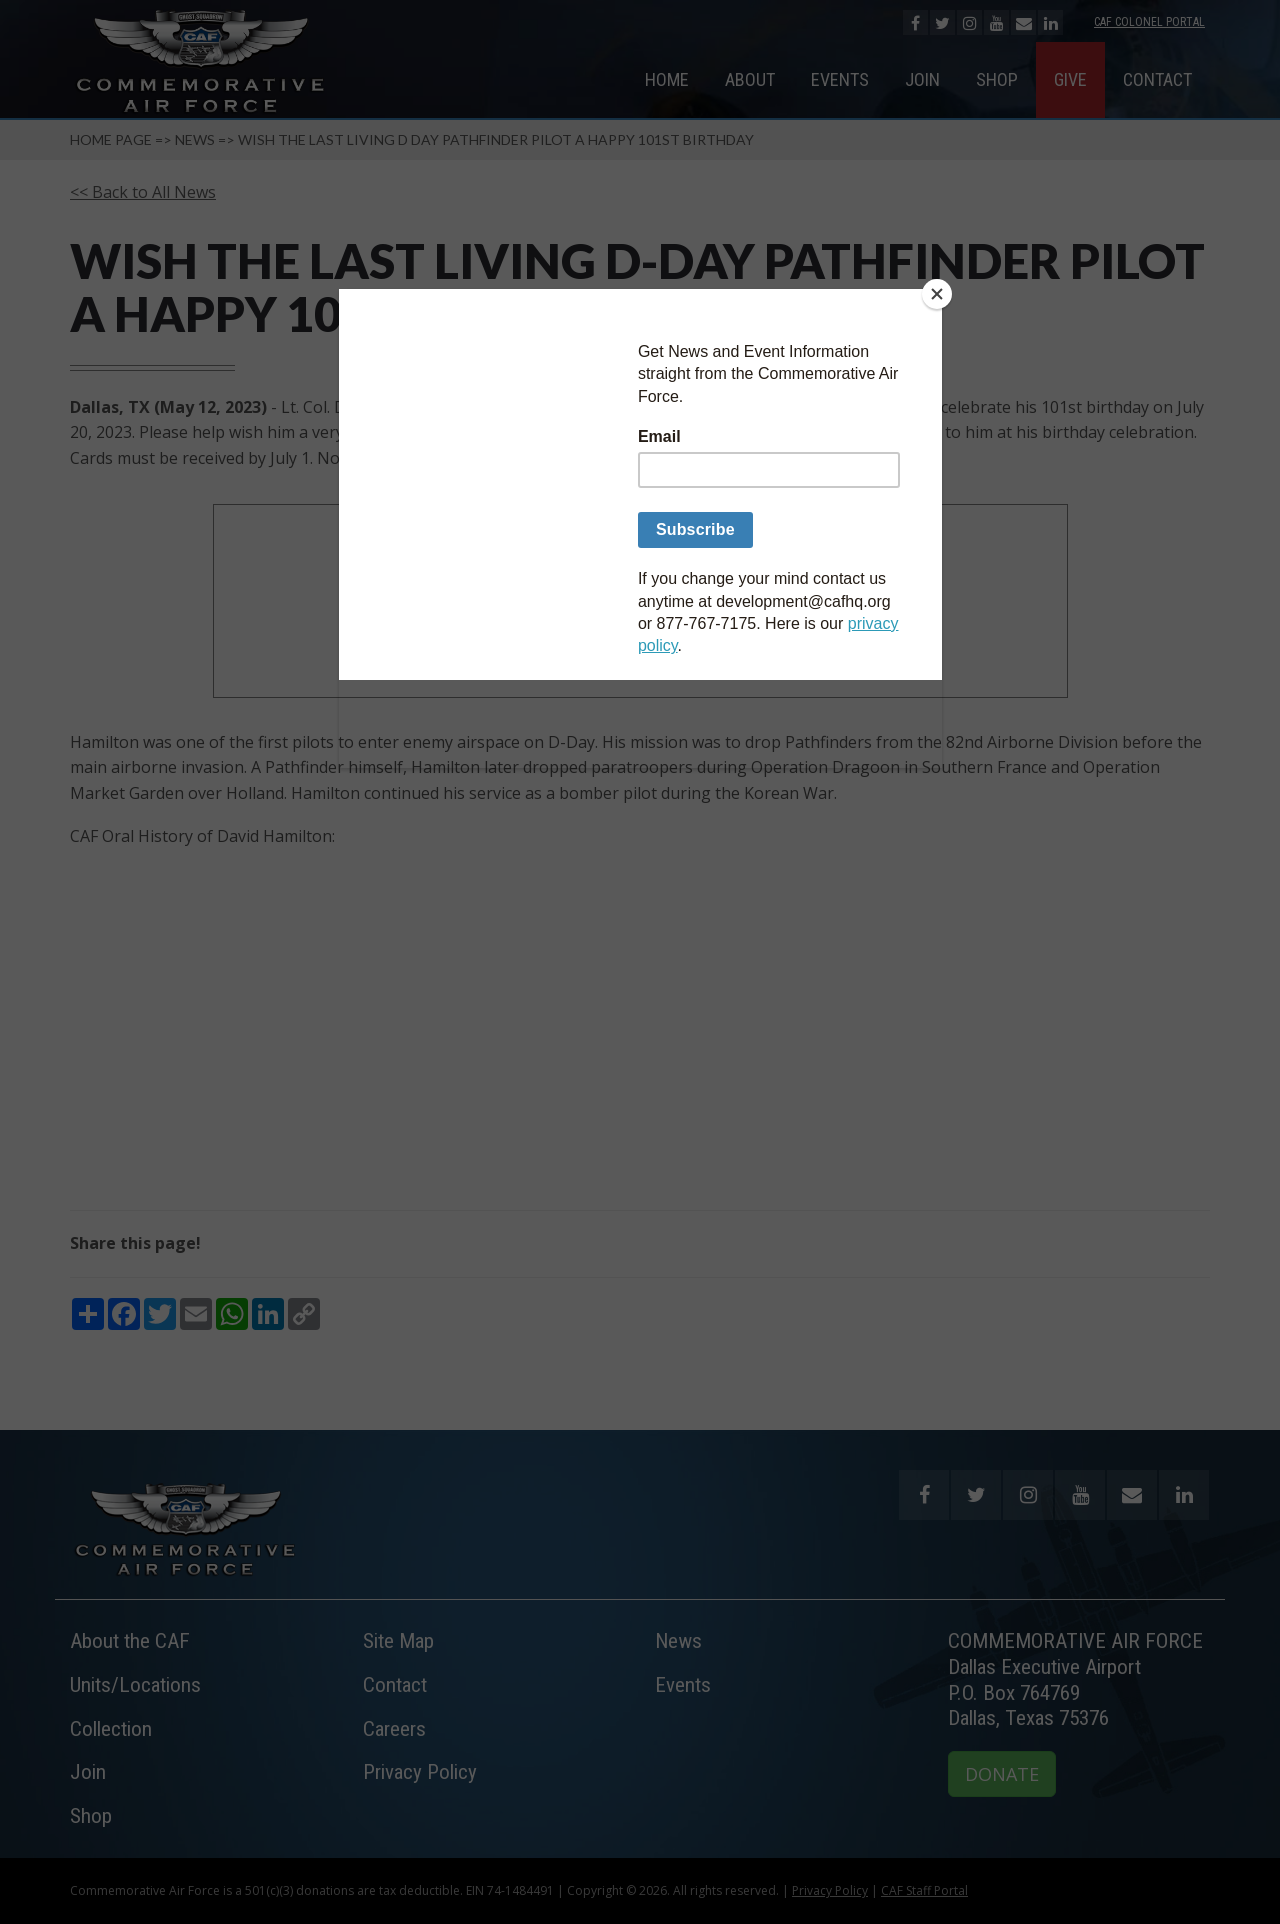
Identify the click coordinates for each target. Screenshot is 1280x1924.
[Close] (937, 294)
